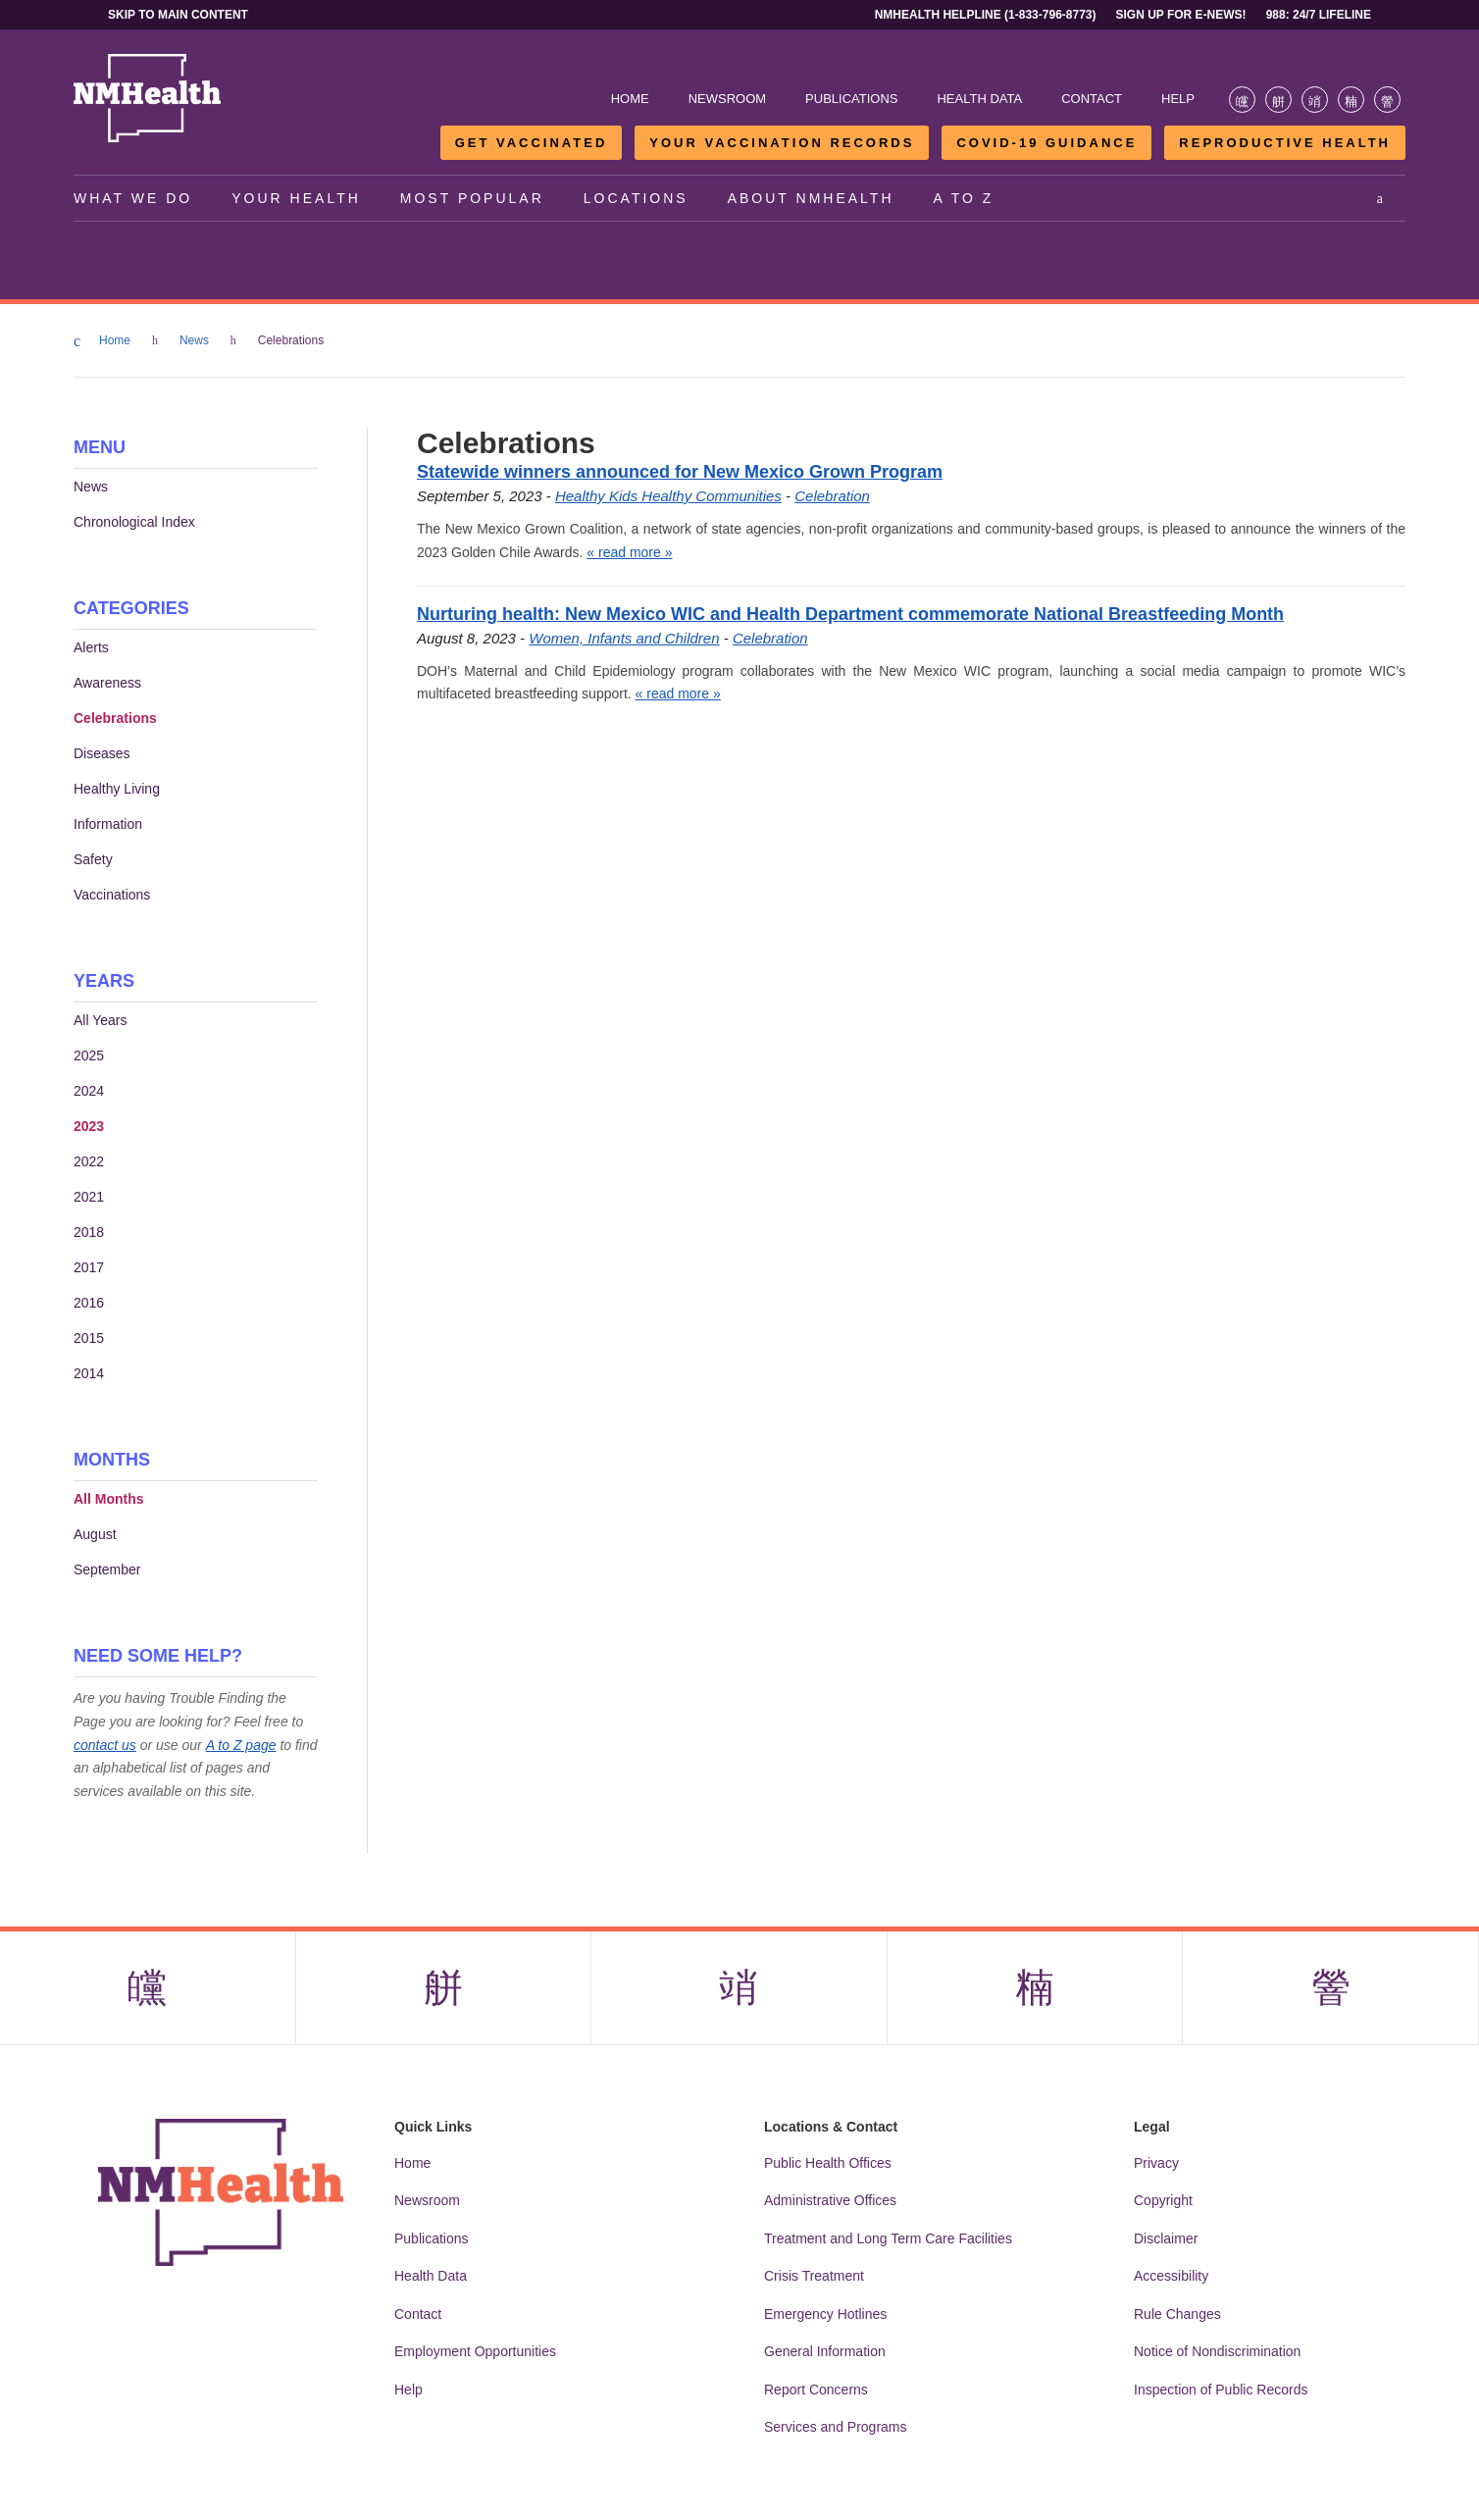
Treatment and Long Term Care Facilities (888, 2238)
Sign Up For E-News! (1181, 15)
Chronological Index (134, 522)
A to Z (964, 198)
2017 (89, 1267)
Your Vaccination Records (781, 142)
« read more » (629, 552)
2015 (89, 1338)
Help (1178, 98)
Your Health (296, 198)
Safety (93, 859)
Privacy (1156, 2163)
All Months (109, 1499)
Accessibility (1171, 2276)
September (107, 1569)
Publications (851, 98)
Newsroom (727, 98)
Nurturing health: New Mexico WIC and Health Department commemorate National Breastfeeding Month (850, 614)
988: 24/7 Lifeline (1318, 15)
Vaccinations (112, 894)
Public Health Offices (828, 2163)
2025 (89, 1055)
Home (630, 98)
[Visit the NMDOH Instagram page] (1315, 100)
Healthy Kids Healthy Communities (668, 496)
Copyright (1163, 2200)
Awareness (107, 683)
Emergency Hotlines (825, 2314)
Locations (636, 198)
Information (108, 824)
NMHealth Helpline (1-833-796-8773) (985, 15)
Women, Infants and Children (624, 638)
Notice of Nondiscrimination (1217, 2351)
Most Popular (472, 198)
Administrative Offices (830, 2200)
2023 (89, 1126)
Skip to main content (178, 15)
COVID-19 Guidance (1046, 142)
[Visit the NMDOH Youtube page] (1387, 100)
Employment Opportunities (475, 2351)
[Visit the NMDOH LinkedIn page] (1351, 100)
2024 (89, 1091)
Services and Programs (835, 2427)
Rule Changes (1177, 2314)
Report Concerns (816, 2389)
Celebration (832, 496)
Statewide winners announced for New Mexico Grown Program (680, 472)
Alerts (91, 647)
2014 (89, 1373)
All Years (100, 1020)
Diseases (102, 753)
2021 (89, 1197)
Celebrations (115, 718)
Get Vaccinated (531, 142)
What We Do (133, 198)
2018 (89, 1232)
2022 (89, 1161)
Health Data (979, 98)
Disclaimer (1166, 2238)
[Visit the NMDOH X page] (1278, 100)
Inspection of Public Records (1220, 2389)
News (197, 340)
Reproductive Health (1285, 142)
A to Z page (241, 1745)
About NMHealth (811, 198)
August (95, 1534)
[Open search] (1381, 198)
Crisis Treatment (814, 2276)
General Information (825, 2351)
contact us (105, 1745)
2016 (89, 1303)
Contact (1091, 98)
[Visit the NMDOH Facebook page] (1242, 100)
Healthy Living (117, 789)
